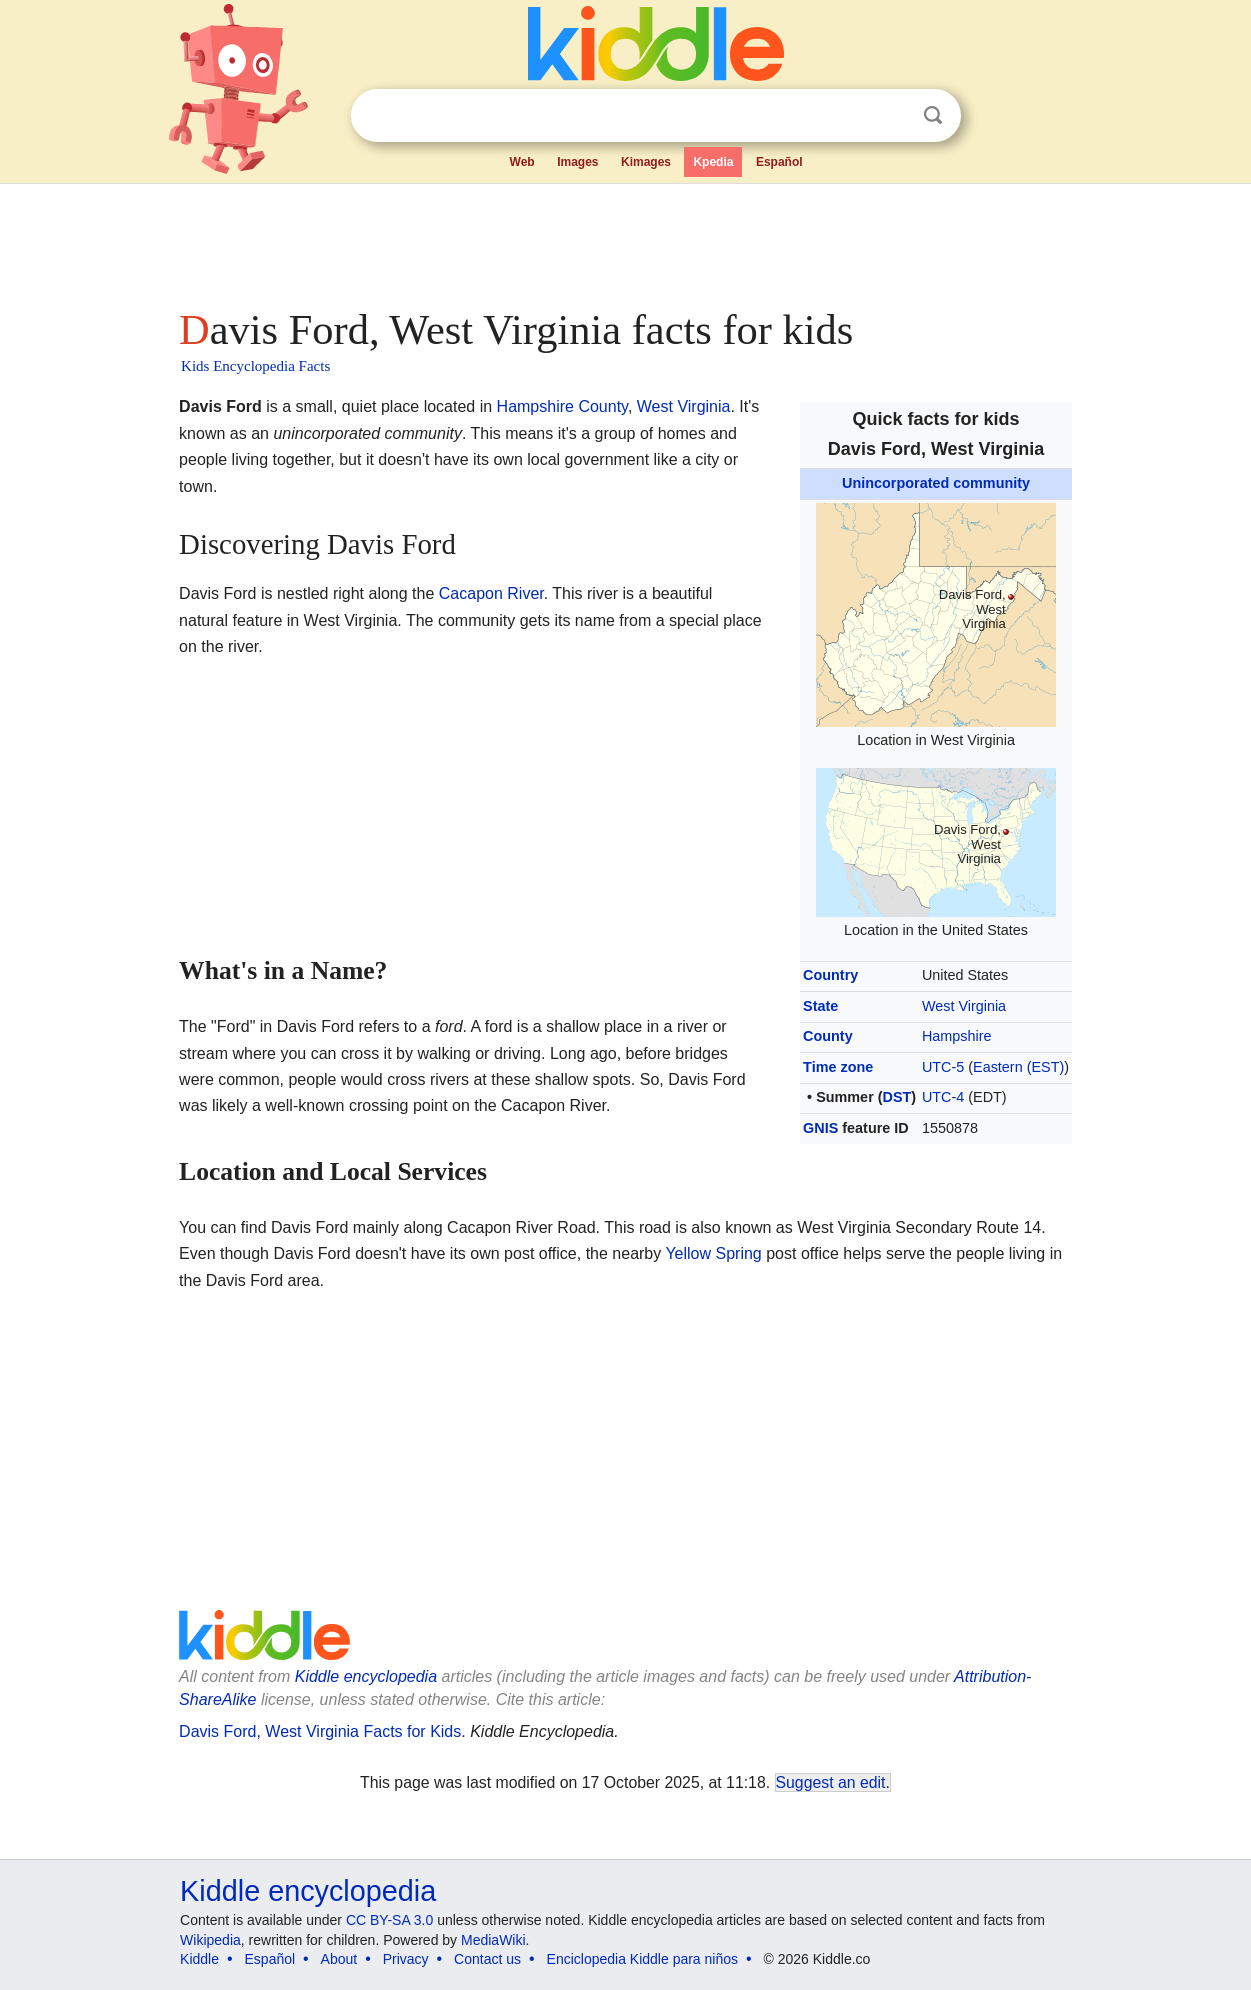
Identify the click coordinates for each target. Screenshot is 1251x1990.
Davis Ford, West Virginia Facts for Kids (320, 1731)
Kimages (646, 162)
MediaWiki (493, 1940)
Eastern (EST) (1018, 1067)
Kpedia (713, 162)
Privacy (406, 1959)
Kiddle (199, 1959)
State (820, 1006)
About (339, 1959)
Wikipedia (210, 1940)
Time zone (838, 1067)
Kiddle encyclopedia (366, 1676)
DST (897, 1097)
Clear (892, 116)
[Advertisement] (624, 240)
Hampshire (957, 1036)
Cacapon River (491, 593)
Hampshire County (562, 406)
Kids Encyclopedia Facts (255, 366)
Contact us (487, 1959)
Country (830, 975)
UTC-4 (943, 1097)
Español (779, 162)
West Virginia (964, 1006)
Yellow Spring (713, 1253)
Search (933, 115)
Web (522, 162)
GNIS (820, 1128)
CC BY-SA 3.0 (389, 1920)
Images (577, 162)
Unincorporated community (936, 483)
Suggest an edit (831, 1782)
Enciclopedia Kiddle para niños (642, 1959)
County (828, 1036)
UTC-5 (943, 1067)
